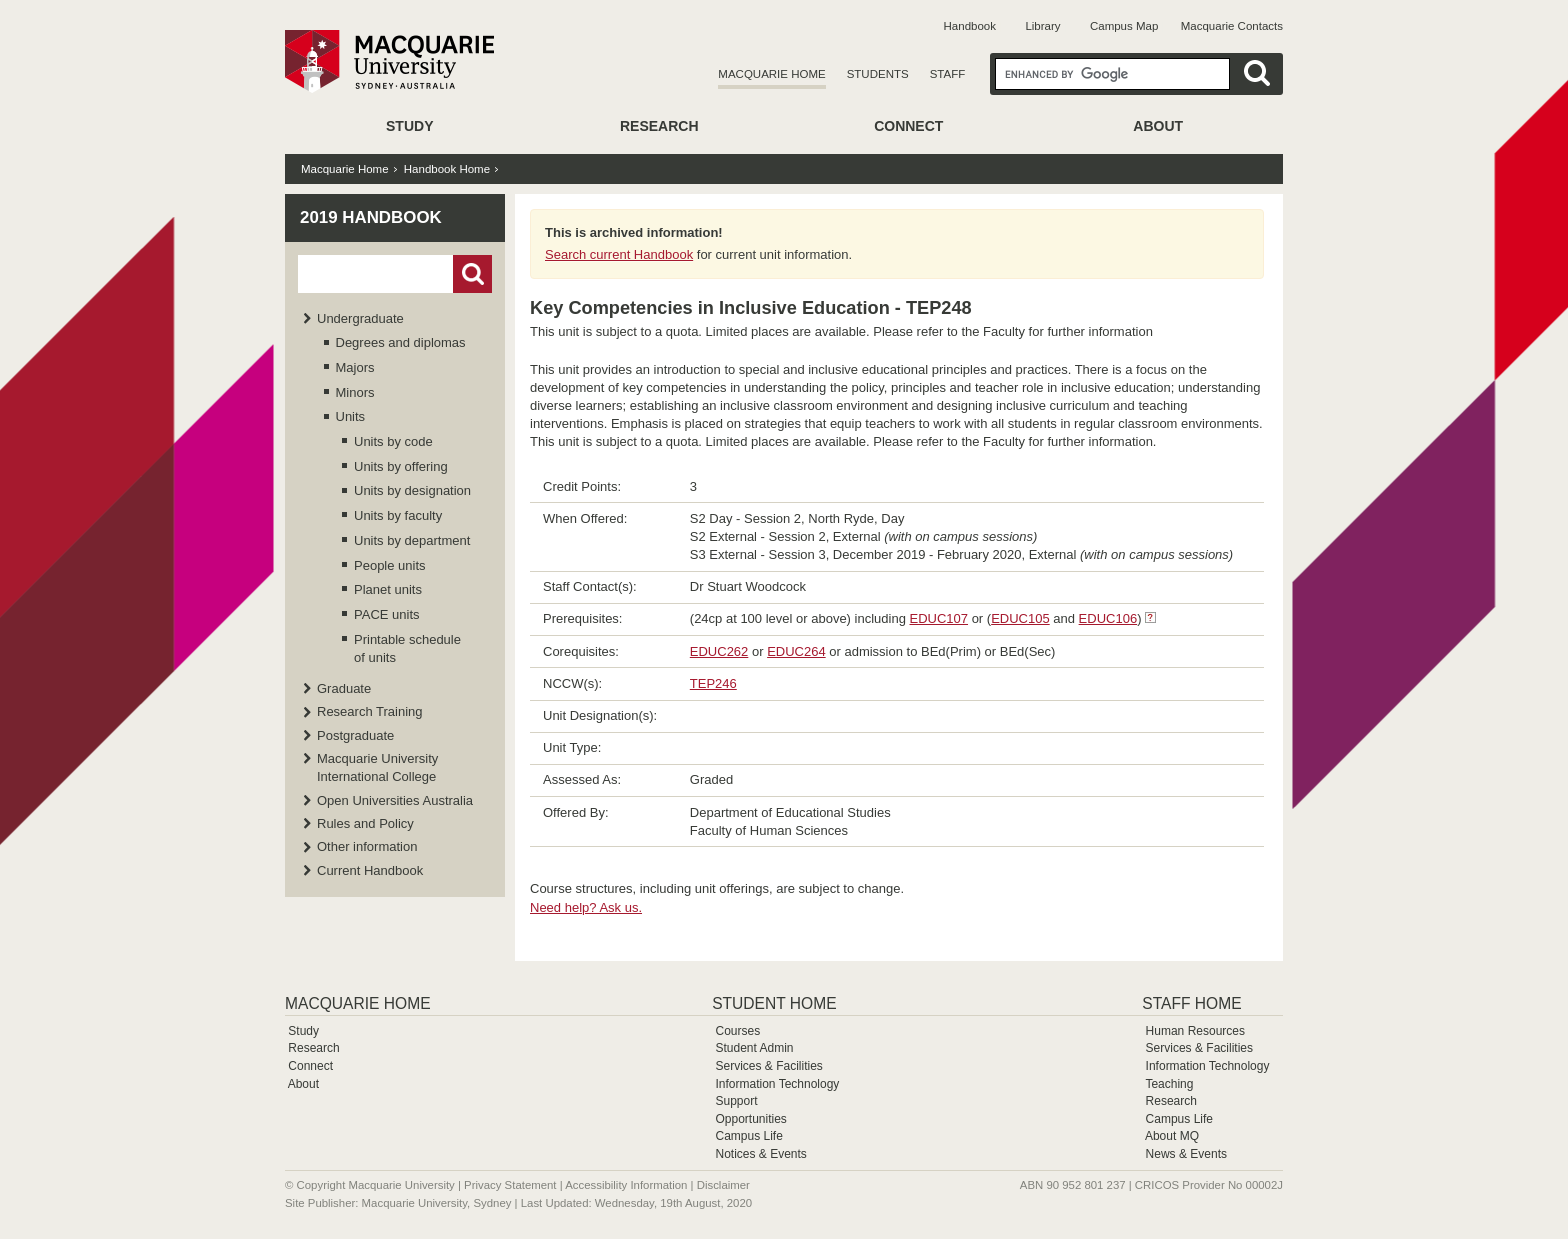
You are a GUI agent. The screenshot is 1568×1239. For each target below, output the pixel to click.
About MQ (1172, 1136)
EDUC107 (939, 618)
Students (878, 74)
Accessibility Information (626, 1185)
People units (390, 565)
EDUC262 (719, 651)
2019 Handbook (371, 217)
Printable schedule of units (407, 648)
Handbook (970, 26)
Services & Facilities (768, 1066)
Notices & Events (760, 1154)
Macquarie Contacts (1232, 26)
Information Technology (777, 1084)
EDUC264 (796, 651)
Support (736, 1101)
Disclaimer (723, 1185)
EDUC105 (1020, 618)
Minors (355, 392)
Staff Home (1191, 1003)
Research (659, 126)
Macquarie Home (771, 74)
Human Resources (1195, 1031)
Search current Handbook (619, 254)
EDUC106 (1108, 618)
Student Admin (754, 1048)
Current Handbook (370, 870)
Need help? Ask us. (586, 907)
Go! (472, 274)
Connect (908, 126)
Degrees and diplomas (401, 342)
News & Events (1186, 1154)
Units (351, 416)
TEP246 (713, 683)
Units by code (393, 441)
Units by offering (401, 466)
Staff (948, 74)
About (1158, 126)
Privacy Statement (510, 1185)
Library (1042, 26)
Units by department (412, 540)
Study (409, 126)
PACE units (387, 614)
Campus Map (1124, 26)
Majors (355, 367)
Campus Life (748, 1136)
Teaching (1169, 1084)
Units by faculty (398, 515)
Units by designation (412, 490)
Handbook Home (447, 169)
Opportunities (750, 1119)
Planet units (388, 589)
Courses (737, 1031)
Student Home (774, 1003)
